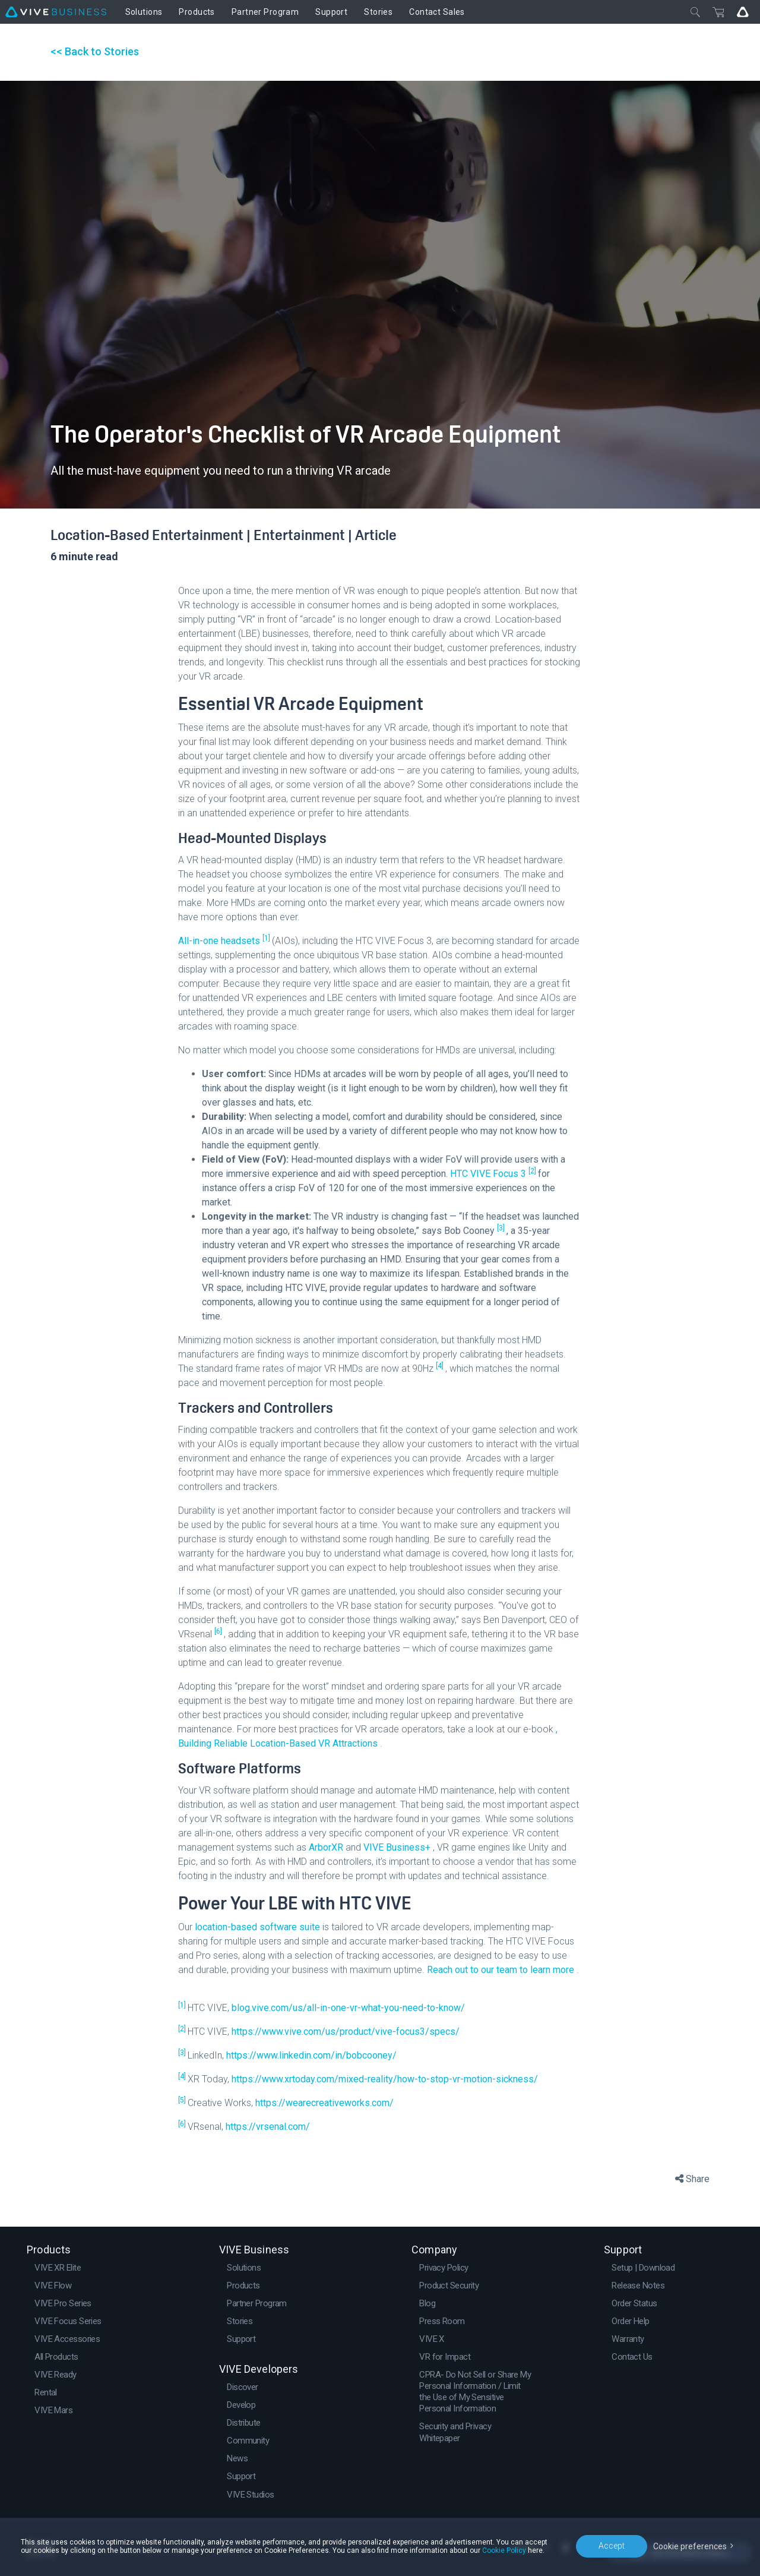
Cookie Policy (504, 2550)
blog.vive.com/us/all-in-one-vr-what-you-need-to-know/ (348, 2007)
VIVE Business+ (398, 1847)
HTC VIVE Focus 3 (489, 1173)
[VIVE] (55, 12)
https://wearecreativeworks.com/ (324, 2102)
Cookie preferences (690, 2545)
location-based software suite (258, 1927)
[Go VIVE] (743, 12)
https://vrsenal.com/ (268, 2126)
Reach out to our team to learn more (502, 1969)
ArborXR (327, 1847)
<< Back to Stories (94, 51)
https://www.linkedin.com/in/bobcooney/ (311, 2055)
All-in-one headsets (220, 940)
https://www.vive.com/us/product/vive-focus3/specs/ (346, 2031)
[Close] (695, 12)
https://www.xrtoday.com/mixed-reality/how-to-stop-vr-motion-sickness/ (385, 2079)
